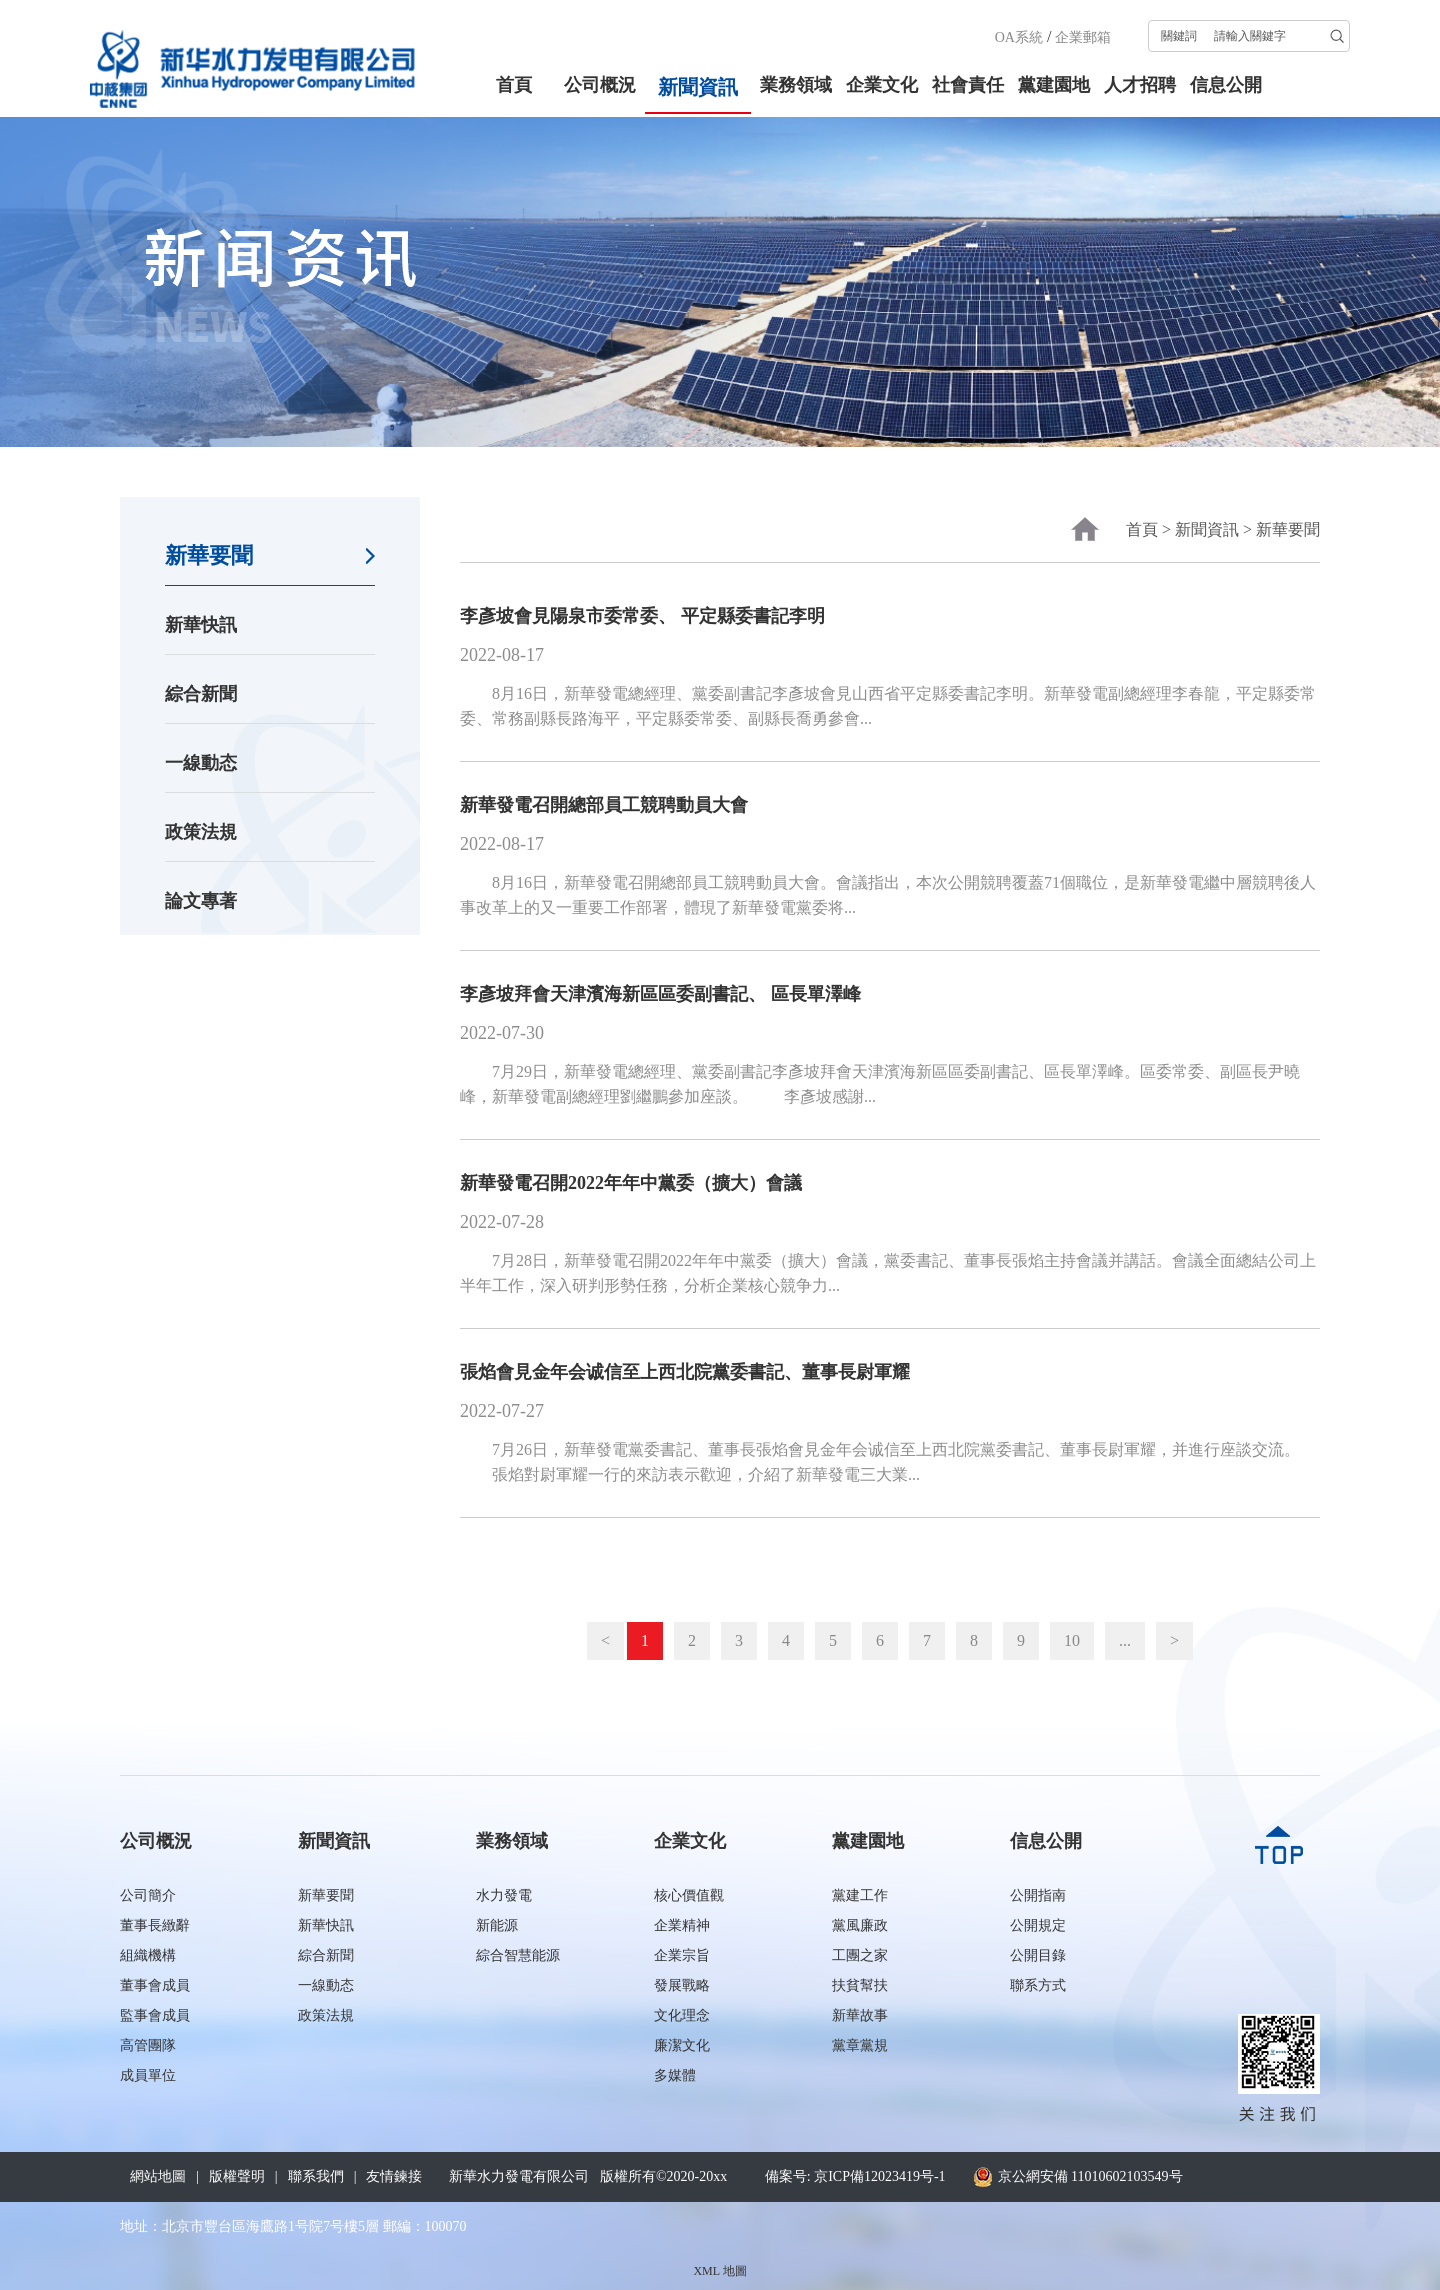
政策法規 (201, 832)
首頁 (514, 85)
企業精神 (682, 1925)
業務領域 (796, 85)
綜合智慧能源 (518, 1955)
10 (1072, 1640)
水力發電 (504, 1895)
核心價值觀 (689, 1895)
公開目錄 (1038, 1955)
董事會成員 (155, 1985)
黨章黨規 (860, 2045)
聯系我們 (316, 2176)
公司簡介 (148, 1895)
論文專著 (201, 901)
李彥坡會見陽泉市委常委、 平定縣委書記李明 (642, 616)
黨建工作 (860, 1895)
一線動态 (201, 763)
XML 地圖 (719, 2271)
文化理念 (682, 2015)
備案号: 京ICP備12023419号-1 (855, 2176)
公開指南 (1038, 1895)
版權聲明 (237, 2176)
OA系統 (1019, 37)
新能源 (497, 1925)
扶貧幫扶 (860, 1985)
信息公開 (1226, 85)
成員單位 (148, 2075)
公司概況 (600, 85)
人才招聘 (1140, 85)
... (1125, 1640)
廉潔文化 (682, 2045)
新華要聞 (209, 555)
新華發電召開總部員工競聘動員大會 (604, 805)
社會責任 (968, 85)
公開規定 (1038, 1925)
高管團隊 (148, 2045)
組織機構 (148, 1955)
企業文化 (882, 85)
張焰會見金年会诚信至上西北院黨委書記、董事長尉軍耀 (685, 1372)
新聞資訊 (698, 87)
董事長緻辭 (155, 1925)
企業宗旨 (682, 1955)
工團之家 (860, 1955)
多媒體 (675, 2075)
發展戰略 (682, 1985)
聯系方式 (1038, 1985)
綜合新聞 (201, 694)
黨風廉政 (860, 1925)
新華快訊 (201, 625)
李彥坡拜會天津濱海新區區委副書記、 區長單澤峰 (660, 994)
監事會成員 (155, 2015)
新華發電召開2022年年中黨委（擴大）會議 (631, 1183)
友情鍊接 (394, 2176)
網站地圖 (158, 2176)
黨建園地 (1054, 85)
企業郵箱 (1083, 37)
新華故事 (860, 2015)
